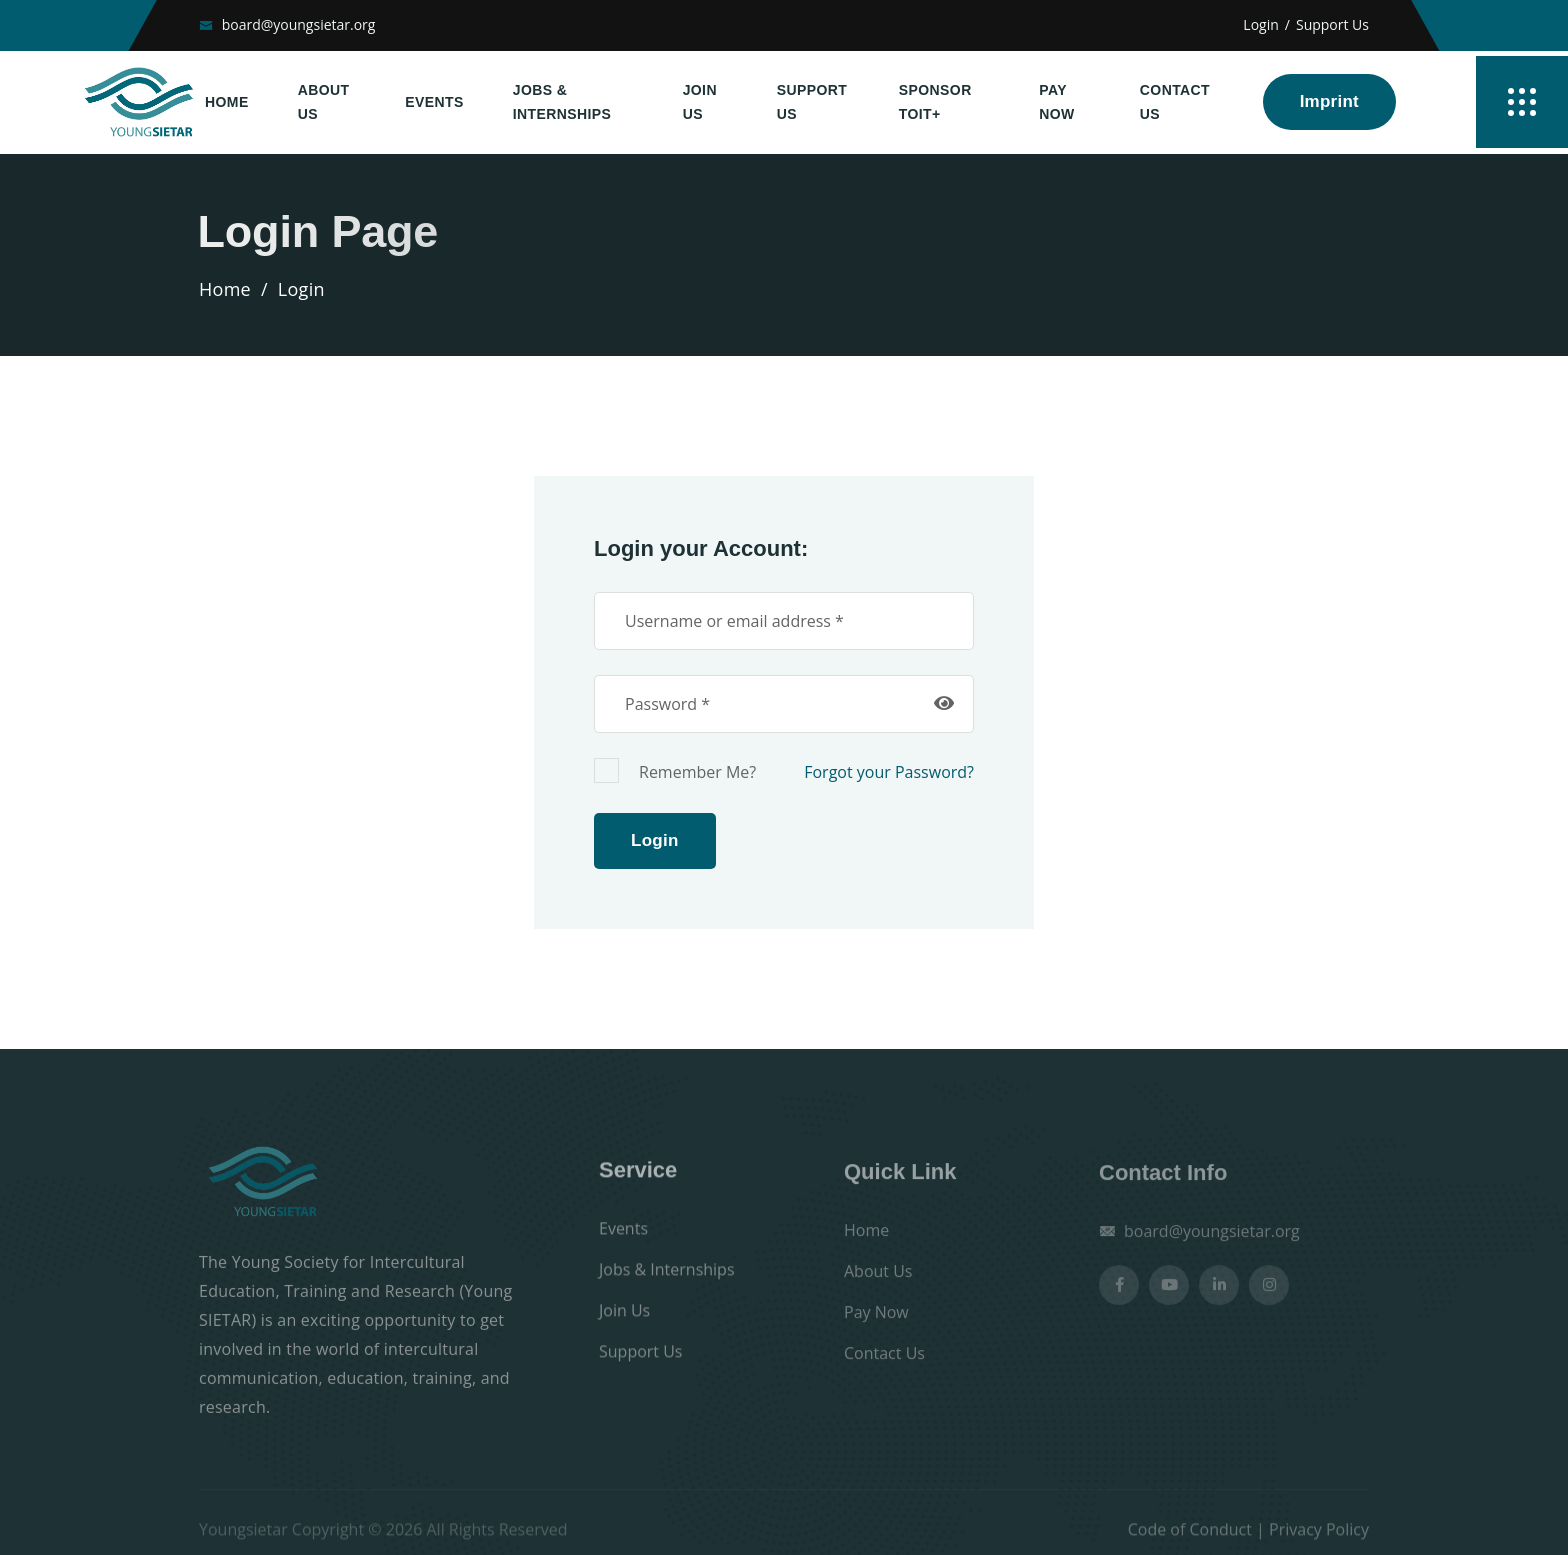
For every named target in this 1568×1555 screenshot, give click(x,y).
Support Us (1332, 24)
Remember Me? (675, 770)
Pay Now (1056, 102)
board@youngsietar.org (299, 24)
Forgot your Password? (889, 772)
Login (1260, 24)
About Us (324, 102)
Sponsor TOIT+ (935, 102)
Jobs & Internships (562, 102)
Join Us (700, 102)
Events (434, 102)
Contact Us (1175, 102)
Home (227, 102)
